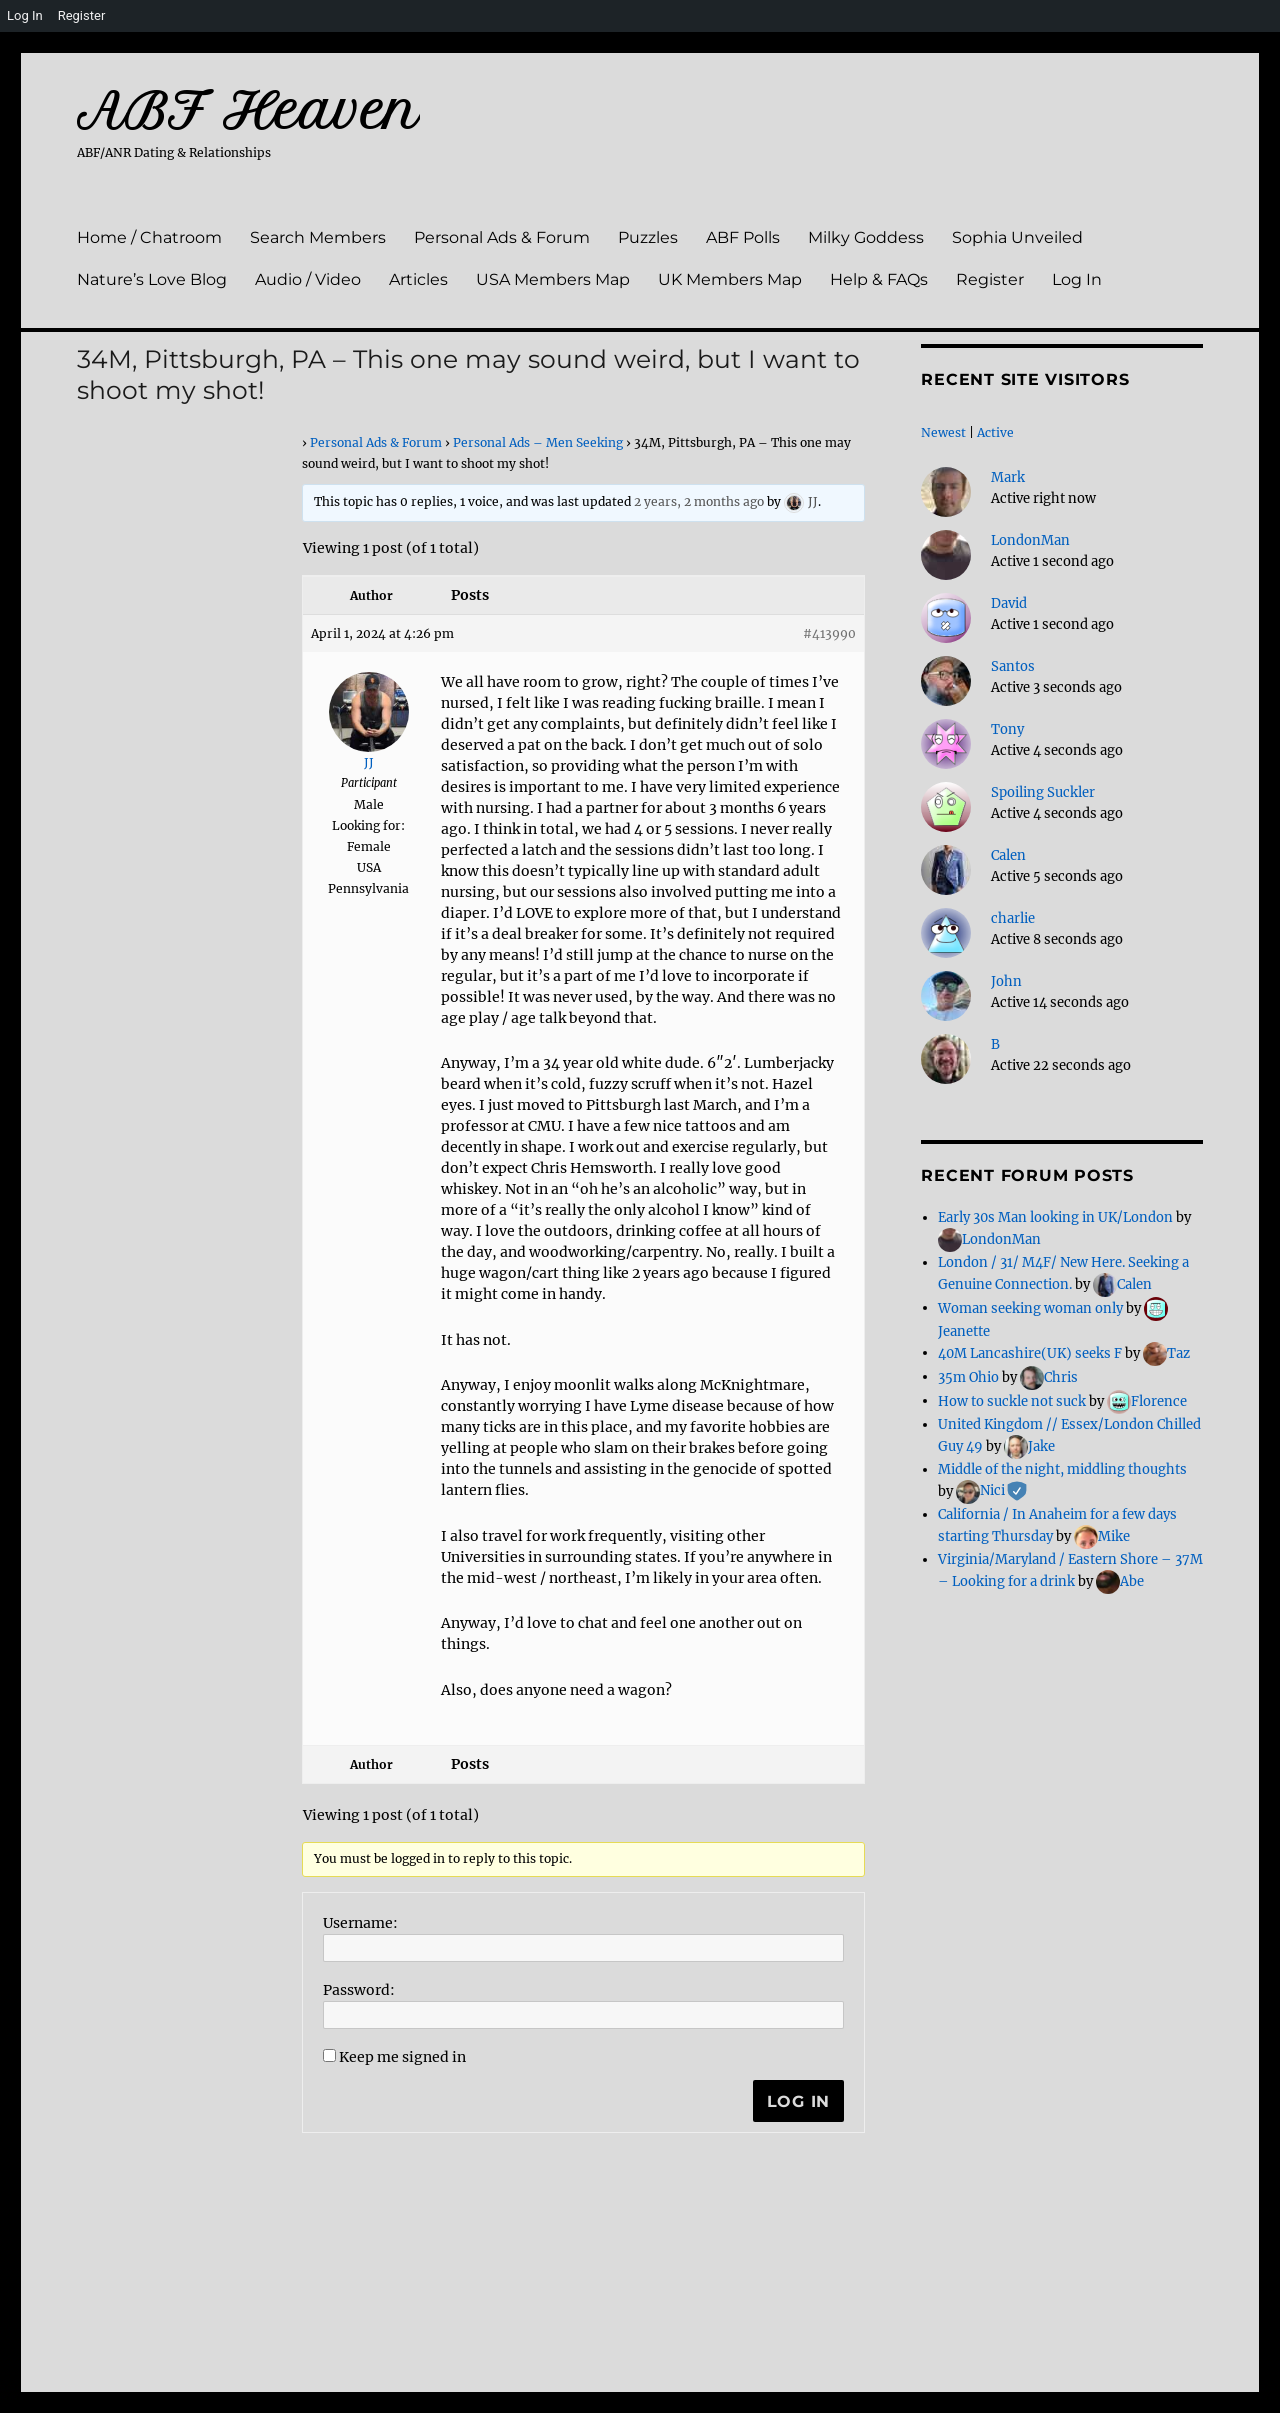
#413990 (829, 633)
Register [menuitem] (82, 15)
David (1009, 603)
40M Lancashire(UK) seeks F (1030, 1352)
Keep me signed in (402, 2057)
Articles (418, 279)
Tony (1007, 729)
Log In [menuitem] (25, 15)
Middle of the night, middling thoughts (1062, 1469)
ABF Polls (743, 237)
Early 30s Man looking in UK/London (1055, 1217)
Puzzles (648, 237)
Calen (1008, 855)
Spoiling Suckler (1043, 792)
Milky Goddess (866, 237)
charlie (1013, 918)
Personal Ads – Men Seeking (538, 442)
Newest (943, 432)
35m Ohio (968, 1376)
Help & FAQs (879, 279)
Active (995, 432)
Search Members (318, 237)
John (1006, 981)
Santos (1013, 666)
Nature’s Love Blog (152, 279)
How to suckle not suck (1012, 1400)
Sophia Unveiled (1017, 237)
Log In (1077, 279)
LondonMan (1030, 540)
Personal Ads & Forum (502, 237)
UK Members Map (730, 279)
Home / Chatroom (149, 237)
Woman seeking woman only (1030, 1307)
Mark (1008, 477)
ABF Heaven (248, 111)
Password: (359, 1990)
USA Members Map (553, 279)
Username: (360, 1923)
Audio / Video (308, 279)
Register (990, 279)
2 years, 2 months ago (699, 501)
